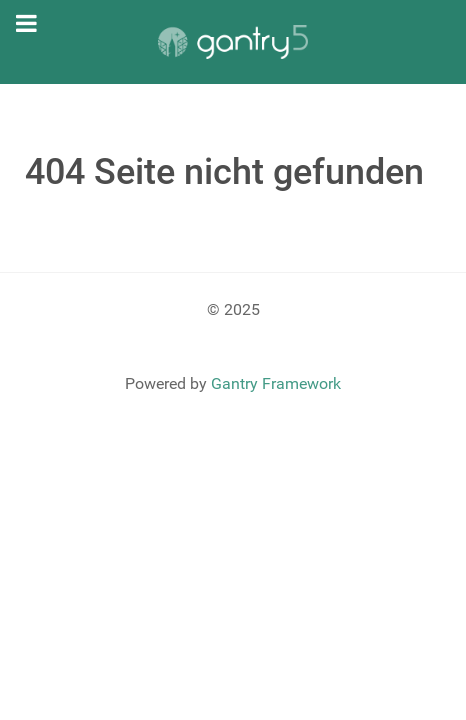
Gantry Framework (276, 383)
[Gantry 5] (233, 42)
